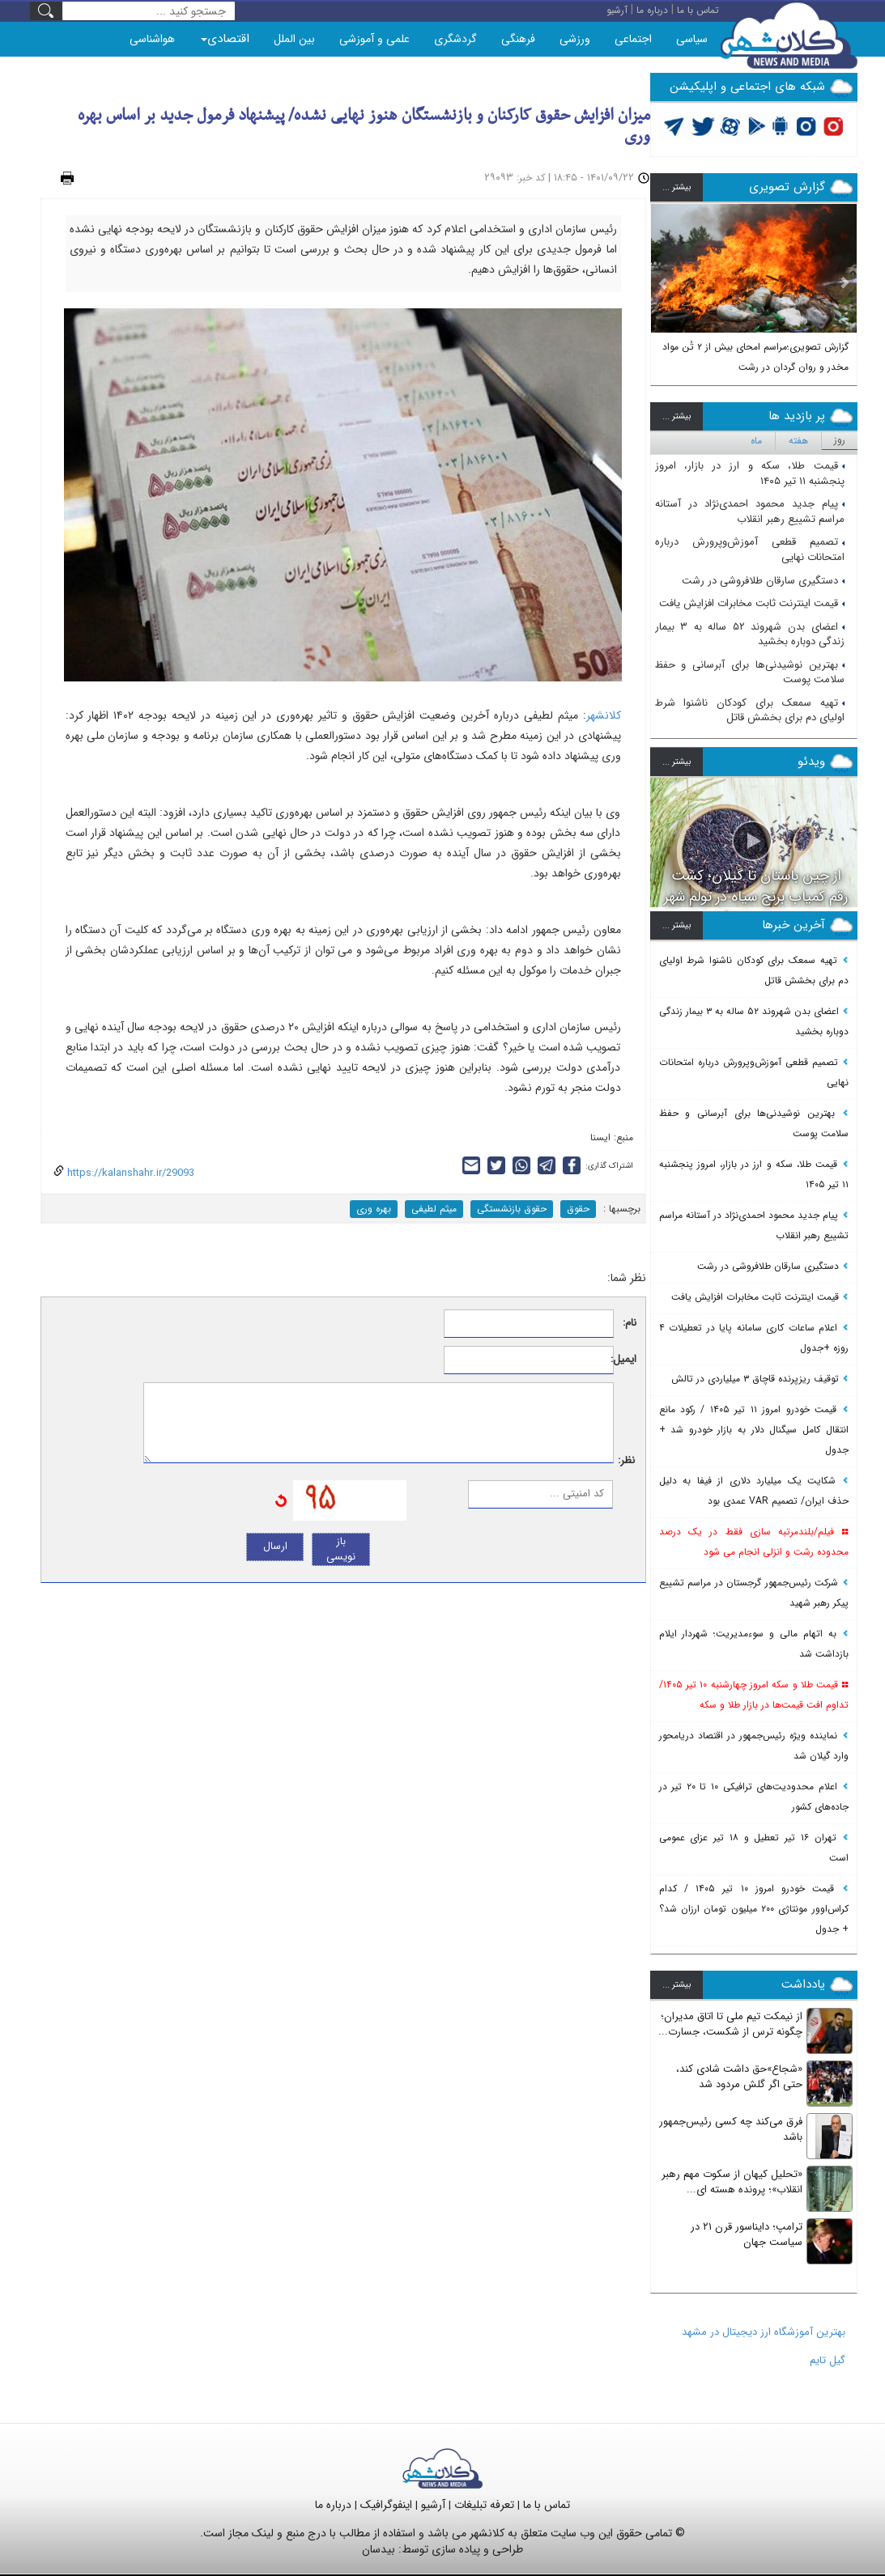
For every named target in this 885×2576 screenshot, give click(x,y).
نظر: (626, 1461)
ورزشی (575, 39)
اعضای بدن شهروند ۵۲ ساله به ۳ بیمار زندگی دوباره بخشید (750, 634)
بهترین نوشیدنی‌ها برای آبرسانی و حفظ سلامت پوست (750, 672)
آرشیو (433, 2505)
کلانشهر (603, 715)
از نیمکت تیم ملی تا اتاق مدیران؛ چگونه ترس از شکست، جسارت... (730, 2024)
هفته (798, 440)
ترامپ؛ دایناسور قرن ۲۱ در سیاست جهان (746, 2234)
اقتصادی (225, 39)
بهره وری (373, 1208)
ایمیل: (625, 1360)
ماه (756, 440)
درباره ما (333, 2505)
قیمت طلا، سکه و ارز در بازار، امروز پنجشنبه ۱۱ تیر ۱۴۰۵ (750, 473)
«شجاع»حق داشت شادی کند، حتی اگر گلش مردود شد (739, 2076)
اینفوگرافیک (386, 2505)
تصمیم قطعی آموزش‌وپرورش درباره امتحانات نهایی (750, 549)
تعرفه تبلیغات (484, 2505)
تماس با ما (546, 2505)
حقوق (578, 1208)
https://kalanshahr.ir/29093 (129, 1173)
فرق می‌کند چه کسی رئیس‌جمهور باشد (730, 2129)
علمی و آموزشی (374, 39)
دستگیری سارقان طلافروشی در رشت (763, 580)
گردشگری (455, 39)
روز (839, 440)
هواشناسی (152, 39)
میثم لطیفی (434, 1208)
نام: (629, 1323)
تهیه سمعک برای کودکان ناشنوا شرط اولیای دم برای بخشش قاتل (750, 710)
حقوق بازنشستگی (512, 1208)
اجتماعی (633, 39)
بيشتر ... (676, 187)
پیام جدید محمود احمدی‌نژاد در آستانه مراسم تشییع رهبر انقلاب (750, 511)
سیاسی (692, 39)
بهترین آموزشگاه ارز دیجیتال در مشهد (763, 2331)
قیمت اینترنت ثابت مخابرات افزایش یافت (752, 603)
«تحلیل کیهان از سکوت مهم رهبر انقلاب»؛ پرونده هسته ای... (732, 2182)
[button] (663, 289)
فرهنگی (518, 39)
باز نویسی (340, 1549)
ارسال (275, 1546)
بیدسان (378, 2549)
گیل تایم (827, 2360)
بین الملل (294, 39)
